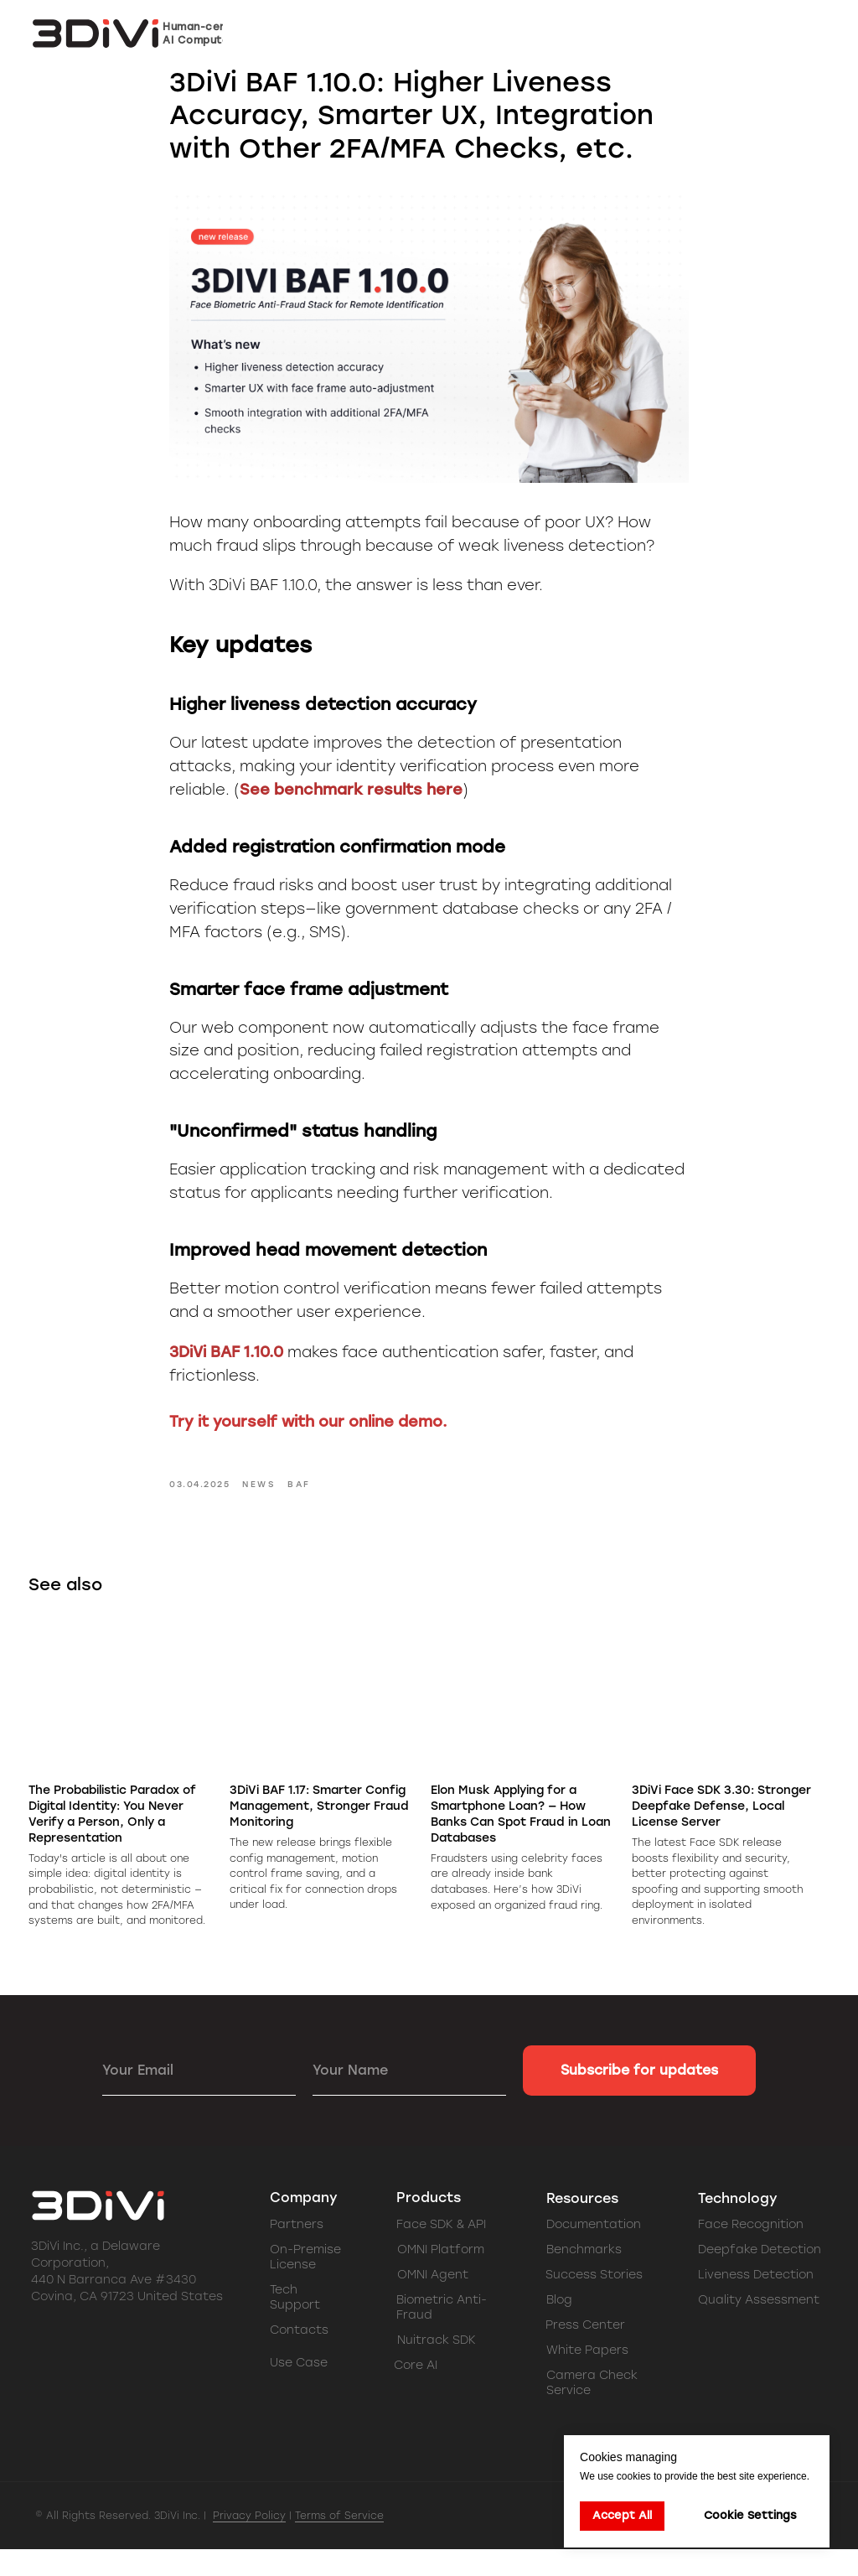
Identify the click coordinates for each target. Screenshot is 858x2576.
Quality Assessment (758, 2326)
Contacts (299, 2357)
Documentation (593, 2251)
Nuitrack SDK (436, 2367)
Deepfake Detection (759, 2276)
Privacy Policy (249, 2542)
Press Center (585, 2352)
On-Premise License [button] (305, 2284)
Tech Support (295, 2324)
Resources (582, 2225)
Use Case (299, 2389)
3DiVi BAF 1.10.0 (226, 1365)
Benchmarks (584, 2276)
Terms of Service (339, 2542)
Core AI (415, 2392)
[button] (767, 33)
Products (428, 2224)
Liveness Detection (756, 2301)
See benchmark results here (351, 803)
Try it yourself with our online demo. (308, 1436)
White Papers (587, 2377)
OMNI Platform (440, 2276)
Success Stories (594, 2301)
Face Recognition (751, 2251)
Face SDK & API (441, 2251)
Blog (559, 2326)
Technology (738, 2225)
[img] (159, 2368)
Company (304, 2224)
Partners (296, 2251)
